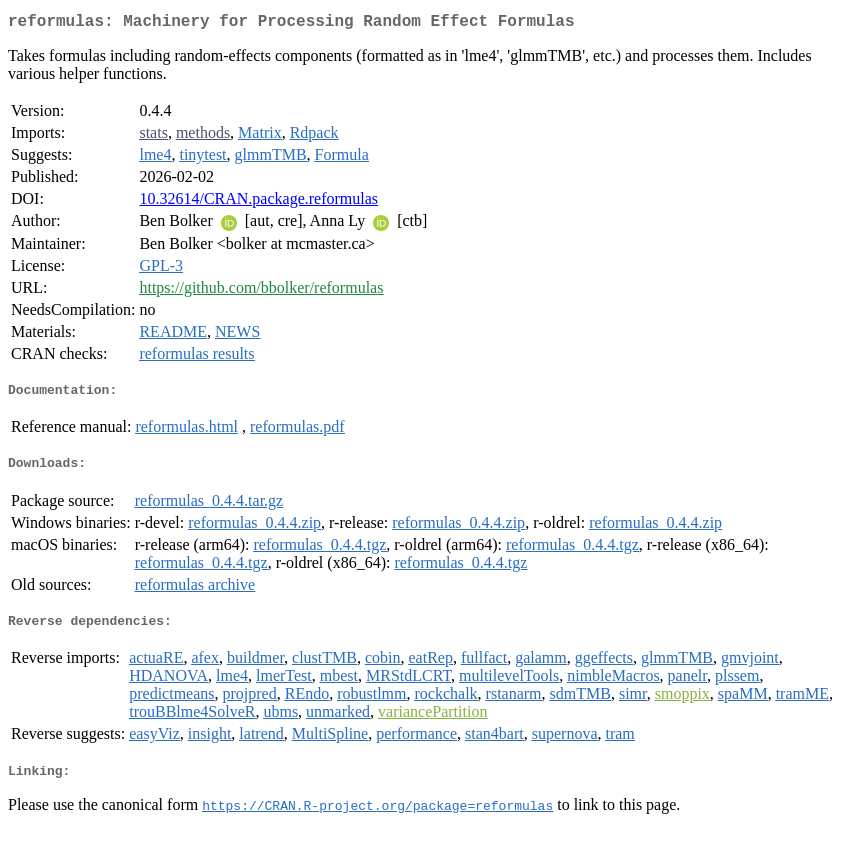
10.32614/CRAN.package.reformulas (258, 202)
